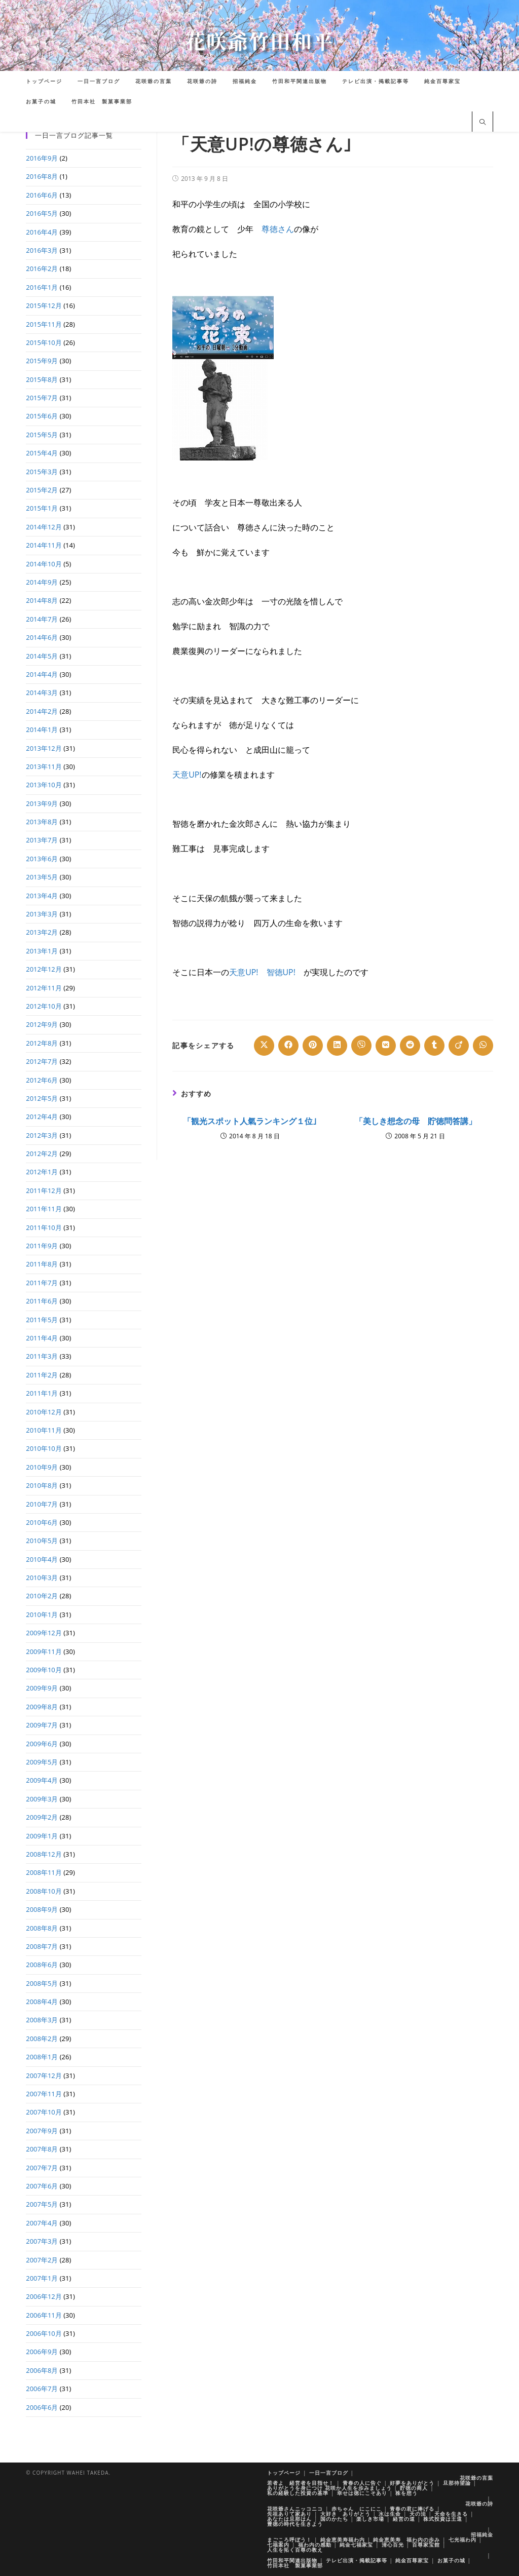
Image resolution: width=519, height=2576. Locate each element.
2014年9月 (42, 582)
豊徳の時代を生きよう (295, 2523)
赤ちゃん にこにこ (356, 2508)
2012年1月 (42, 1171)
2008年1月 (42, 2056)
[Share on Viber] (361, 1045)
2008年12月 (44, 1854)
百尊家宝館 (426, 2544)
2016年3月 (42, 250)
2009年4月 (42, 1780)
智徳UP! (281, 972)
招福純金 (482, 2534)
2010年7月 (42, 1504)
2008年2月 (42, 2038)
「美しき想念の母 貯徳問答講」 (415, 1121)
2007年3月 (42, 2241)
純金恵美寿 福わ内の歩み (406, 2539)
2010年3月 (42, 1577)
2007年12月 (44, 2075)
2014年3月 (42, 692)
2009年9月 (42, 1688)
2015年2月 (42, 489)
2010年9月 (42, 1467)
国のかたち (334, 2518)
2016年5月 (42, 213)
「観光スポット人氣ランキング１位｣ (250, 1121)
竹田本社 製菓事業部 (295, 2565)
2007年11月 (44, 2093)
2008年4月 (42, 2001)
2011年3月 (42, 1356)
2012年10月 (44, 1006)
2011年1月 (42, 1393)
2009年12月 (44, 1632)
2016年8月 (42, 176)
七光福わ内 (462, 2539)
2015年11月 (44, 324)
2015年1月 (42, 508)
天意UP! (187, 774)
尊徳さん (278, 229)
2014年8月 (42, 600)
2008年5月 (42, 1983)
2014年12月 (44, 526)
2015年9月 (42, 360)
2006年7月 (42, 2388)
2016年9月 (42, 158)
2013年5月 (42, 876)
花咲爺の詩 (479, 2503)
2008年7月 (42, 1946)
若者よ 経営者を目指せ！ (300, 2482)
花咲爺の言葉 (476, 2477)
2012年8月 (42, 1043)
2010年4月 (42, 1559)
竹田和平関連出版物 (292, 2560)
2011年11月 (44, 1208)
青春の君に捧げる (412, 2508)
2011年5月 (42, 1319)
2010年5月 (42, 1540)
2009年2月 (42, 1817)
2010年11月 (44, 1430)
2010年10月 (44, 1448)
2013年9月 (42, 803)
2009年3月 (42, 1798)
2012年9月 (42, 1024)
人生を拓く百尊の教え (295, 2549)
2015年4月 (42, 452)
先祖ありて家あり (289, 2513)
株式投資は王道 (442, 2518)
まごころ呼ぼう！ (289, 2539)
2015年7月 (42, 397)
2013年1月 (42, 950)
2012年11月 (44, 987)
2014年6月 (42, 637)
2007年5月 (42, 2204)
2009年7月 (42, 1724)
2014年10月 (44, 563)
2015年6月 (42, 415)
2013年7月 (42, 839)
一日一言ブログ (328, 2472)
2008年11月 (44, 1872)
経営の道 (404, 2518)
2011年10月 (44, 1227)
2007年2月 (42, 2259)
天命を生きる (451, 2513)
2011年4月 (42, 1337)
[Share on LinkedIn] (337, 1045)
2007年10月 (44, 2112)
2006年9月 (42, 2351)
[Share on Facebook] (288, 1045)
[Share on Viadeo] (459, 1045)
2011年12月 (44, 1190)
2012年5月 (42, 1098)
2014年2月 (42, 711)
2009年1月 (42, 1835)
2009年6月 (42, 1743)
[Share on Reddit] (410, 1045)
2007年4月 (42, 2222)
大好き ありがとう (345, 2513)
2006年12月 (44, 2296)
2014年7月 (42, 619)
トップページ (284, 2472)
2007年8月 (42, 2149)
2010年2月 (42, 1595)
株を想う (406, 2492)
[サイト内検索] (482, 122)
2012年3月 (42, 1135)
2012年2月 (42, 1153)
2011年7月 (42, 1282)
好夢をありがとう (412, 2482)
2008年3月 (42, 2019)
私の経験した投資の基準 (297, 2492)
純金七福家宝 (356, 2544)
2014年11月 (44, 545)
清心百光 (393, 2544)
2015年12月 (44, 305)
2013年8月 (42, 821)
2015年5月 (42, 434)
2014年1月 (42, 729)
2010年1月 (42, 1614)
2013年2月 (42, 932)
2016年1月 (42, 287)
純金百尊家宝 (412, 2560)
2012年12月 (44, 969)
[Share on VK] (386, 1045)
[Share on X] (264, 1045)
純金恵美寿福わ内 (342, 2539)
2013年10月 (44, 784)
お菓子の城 (451, 2560)
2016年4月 (42, 232)
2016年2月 (42, 268)
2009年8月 (42, 1706)
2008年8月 (42, 1928)
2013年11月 (44, 766)
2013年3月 (42, 913)
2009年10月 (44, 1669)
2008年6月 (42, 1964)
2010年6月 (42, 1522)
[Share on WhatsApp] (483, 1045)
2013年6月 (42, 858)
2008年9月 (42, 1909)
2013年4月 (42, 895)
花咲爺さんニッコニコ (295, 2508)
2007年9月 (42, 2130)
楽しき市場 (370, 2518)
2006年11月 (44, 2315)
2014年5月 (42, 656)
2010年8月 (42, 1485)
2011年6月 (42, 1300)
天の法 (418, 2513)
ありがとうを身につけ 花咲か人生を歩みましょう (329, 2487)
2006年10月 (44, 2333)
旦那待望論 (457, 2482)
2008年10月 (44, 1891)
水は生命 (390, 2513)
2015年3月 (42, 471)
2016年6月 (42, 195)
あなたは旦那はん (289, 2518)
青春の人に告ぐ (362, 2482)
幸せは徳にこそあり (362, 2492)
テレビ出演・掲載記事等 (356, 2560)
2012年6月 (42, 1080)
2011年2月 (42, 1374)
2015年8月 (42, 379)
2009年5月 (42, 1761)
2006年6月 (42, 2407)
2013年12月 (44, 748)
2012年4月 (42, 1116)
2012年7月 (42, 1061)
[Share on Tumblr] (434, 1045)
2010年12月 (44, 1411)
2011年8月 (42, 1263)
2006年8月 (42, 2370)
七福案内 (278, 2544)
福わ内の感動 (314, 2544)
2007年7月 (42, 2167)
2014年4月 (42, 674)
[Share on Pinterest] (313, 1045)
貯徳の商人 (414, 2487)
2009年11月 (44, 1651)
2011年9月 (42, 1245)
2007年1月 (42, 2278)
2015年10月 (44, 342)
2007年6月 (42, 2185)
